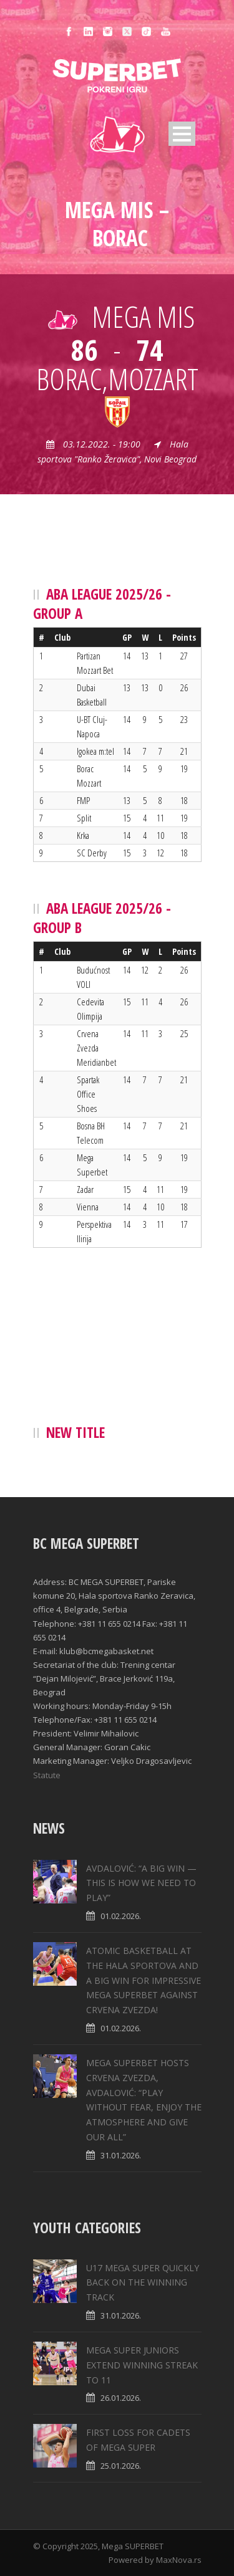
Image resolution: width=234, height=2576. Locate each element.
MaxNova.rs (179, 2559)
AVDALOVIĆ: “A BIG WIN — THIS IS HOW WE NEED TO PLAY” (141, 1883)
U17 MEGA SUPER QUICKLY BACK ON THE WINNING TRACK (142, 2283)
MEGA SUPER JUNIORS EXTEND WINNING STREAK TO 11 (142, 2365)
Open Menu (181, 134)
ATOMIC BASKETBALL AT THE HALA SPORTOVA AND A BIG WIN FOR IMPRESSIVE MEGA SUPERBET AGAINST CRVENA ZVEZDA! (143, 1980)
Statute (47, 1775)
